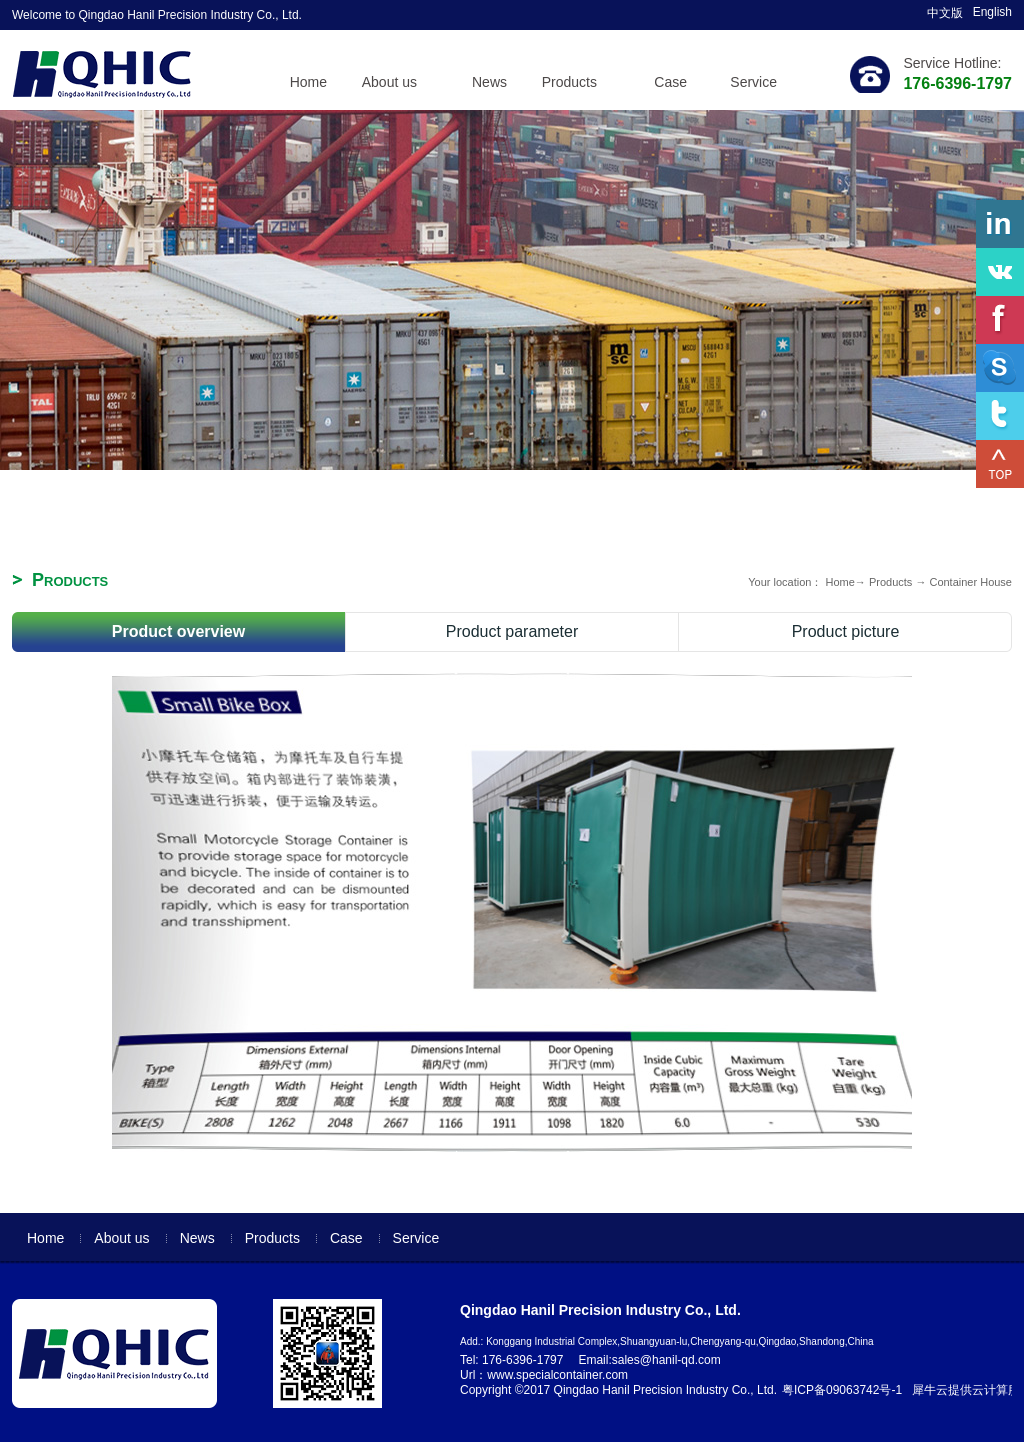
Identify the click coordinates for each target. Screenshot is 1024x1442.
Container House (970, 582)
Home (308, 82)
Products (890, 582)
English (992, 12)
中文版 (945, 13)
